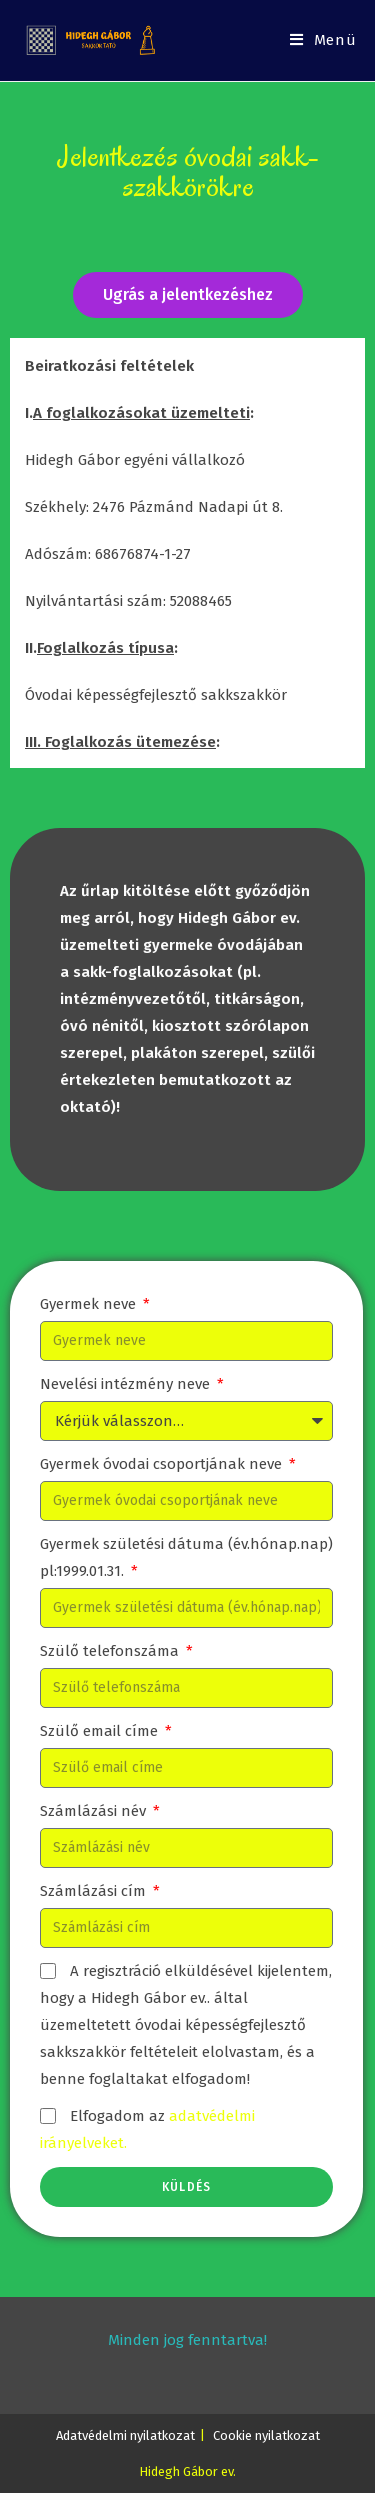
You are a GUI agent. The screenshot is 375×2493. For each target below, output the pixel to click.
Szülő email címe (101, 1731)
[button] (188, 295)
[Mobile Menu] (323, 40)
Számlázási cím (95, 1891)
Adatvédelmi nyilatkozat (125, 2435)
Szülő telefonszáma (111, 1651)
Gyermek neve (90, 1304)
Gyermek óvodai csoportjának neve (163, 1464)
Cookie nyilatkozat (266, 2435)
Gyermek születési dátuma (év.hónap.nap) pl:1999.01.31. (186, 1557)
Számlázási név (95, 1811)
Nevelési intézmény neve (127, 1384)
